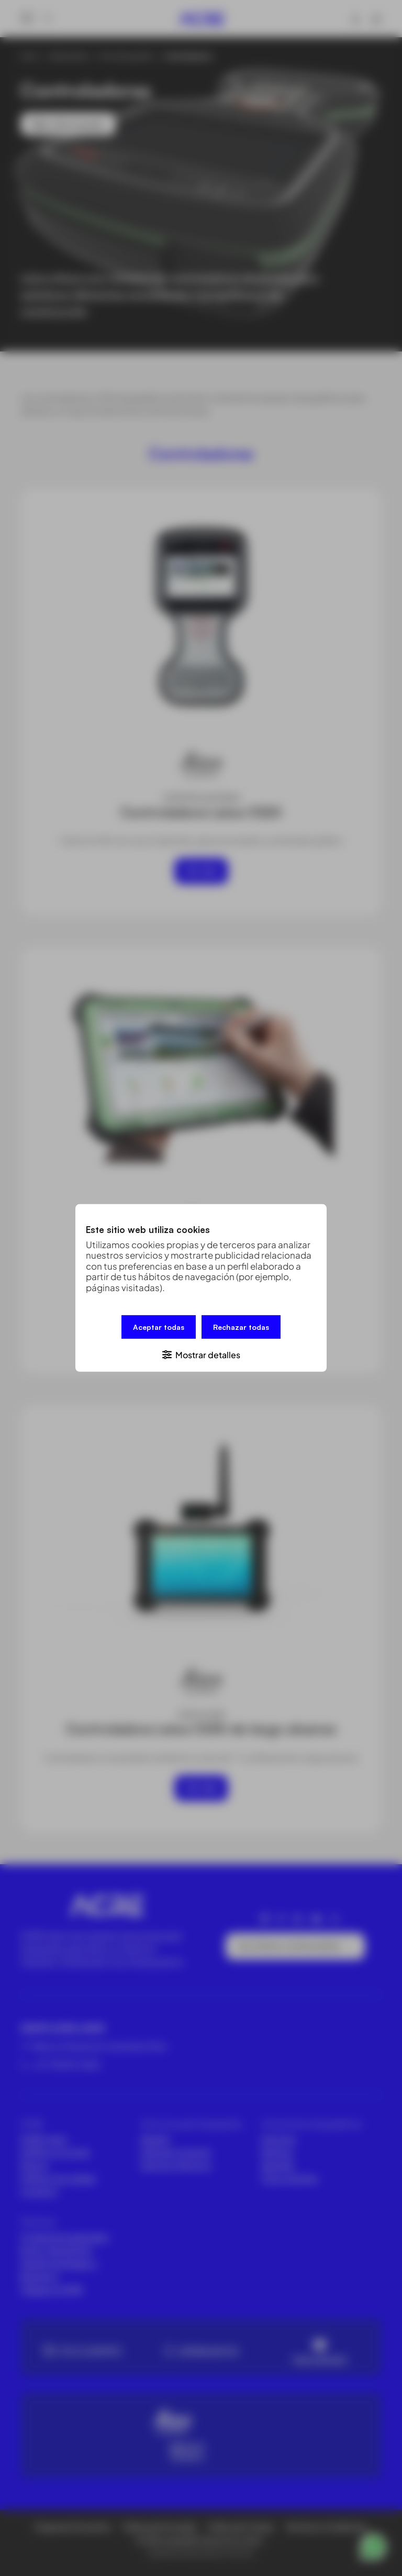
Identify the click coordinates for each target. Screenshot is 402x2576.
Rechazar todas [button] (241, 1327)
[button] (201, 1354)
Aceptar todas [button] (158, 1327)
